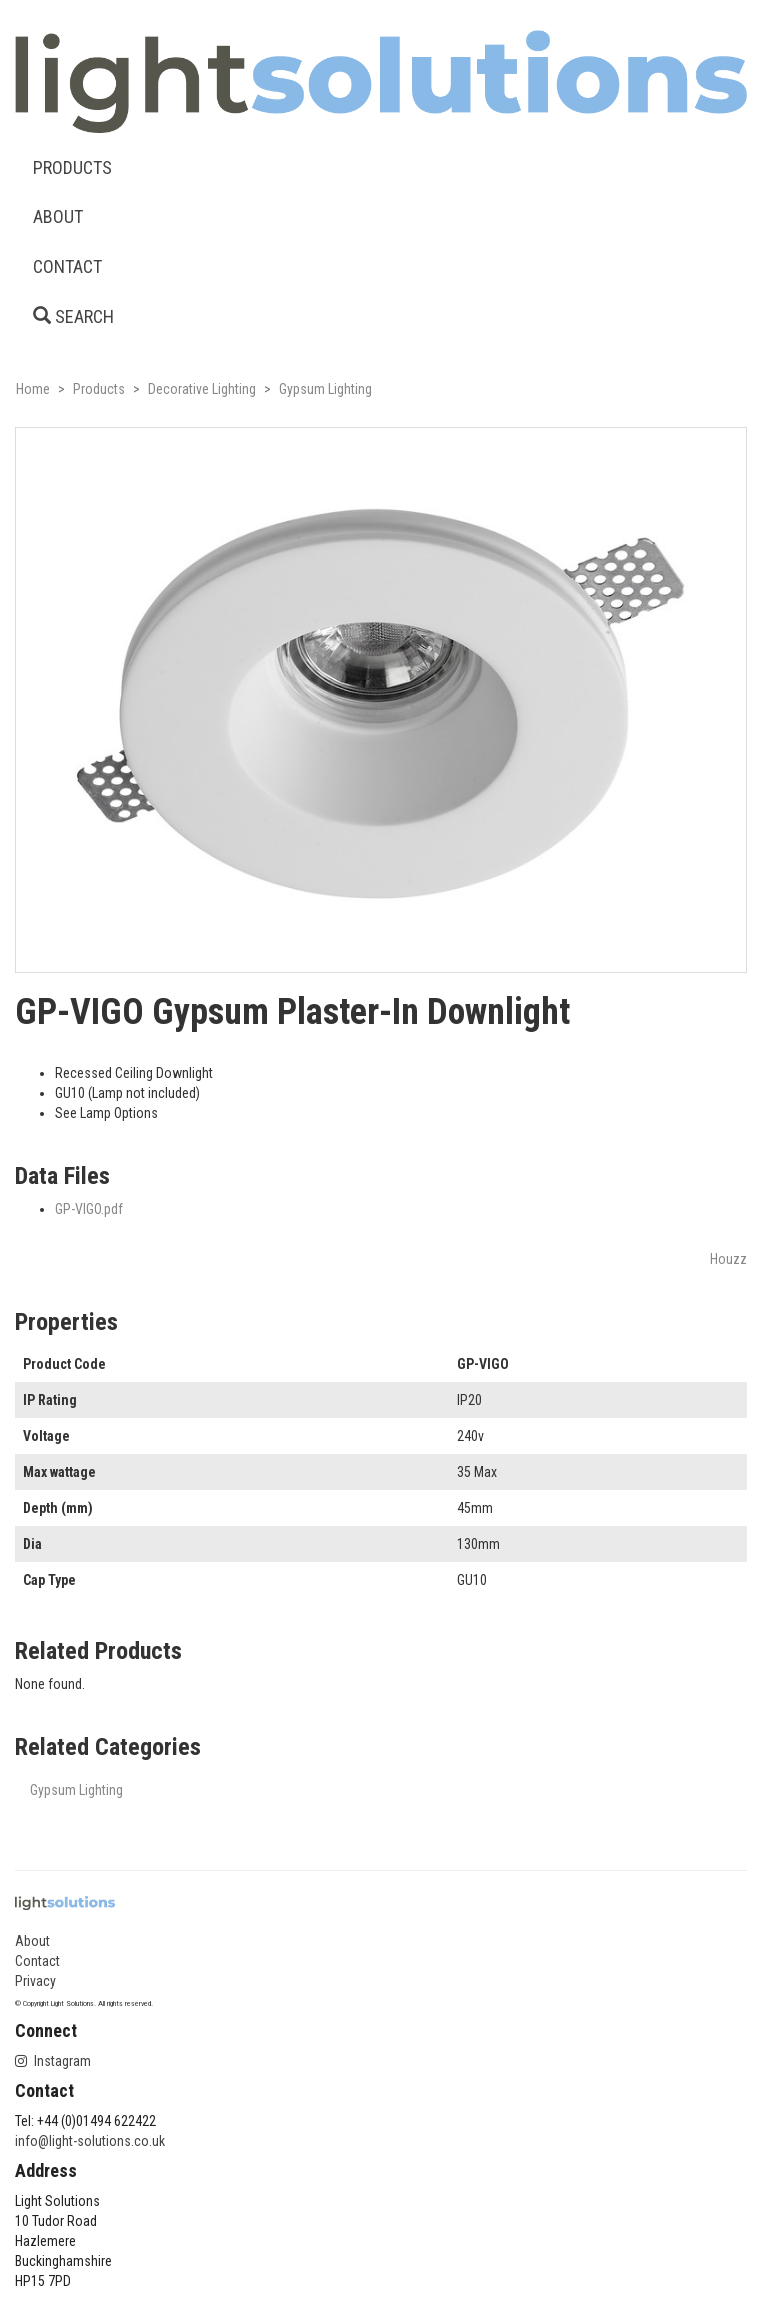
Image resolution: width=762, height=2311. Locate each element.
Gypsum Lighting (76, 1790)
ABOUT (58, 216)
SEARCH (73, 316)
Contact (37, 1961)
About (32, 1941)
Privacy (35, 1981)
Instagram (53, 2061)
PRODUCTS (72, 167)
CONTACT (67, 266)
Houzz (728, 1259)
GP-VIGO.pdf (89, 1209)
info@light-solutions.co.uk (90, 2141)
